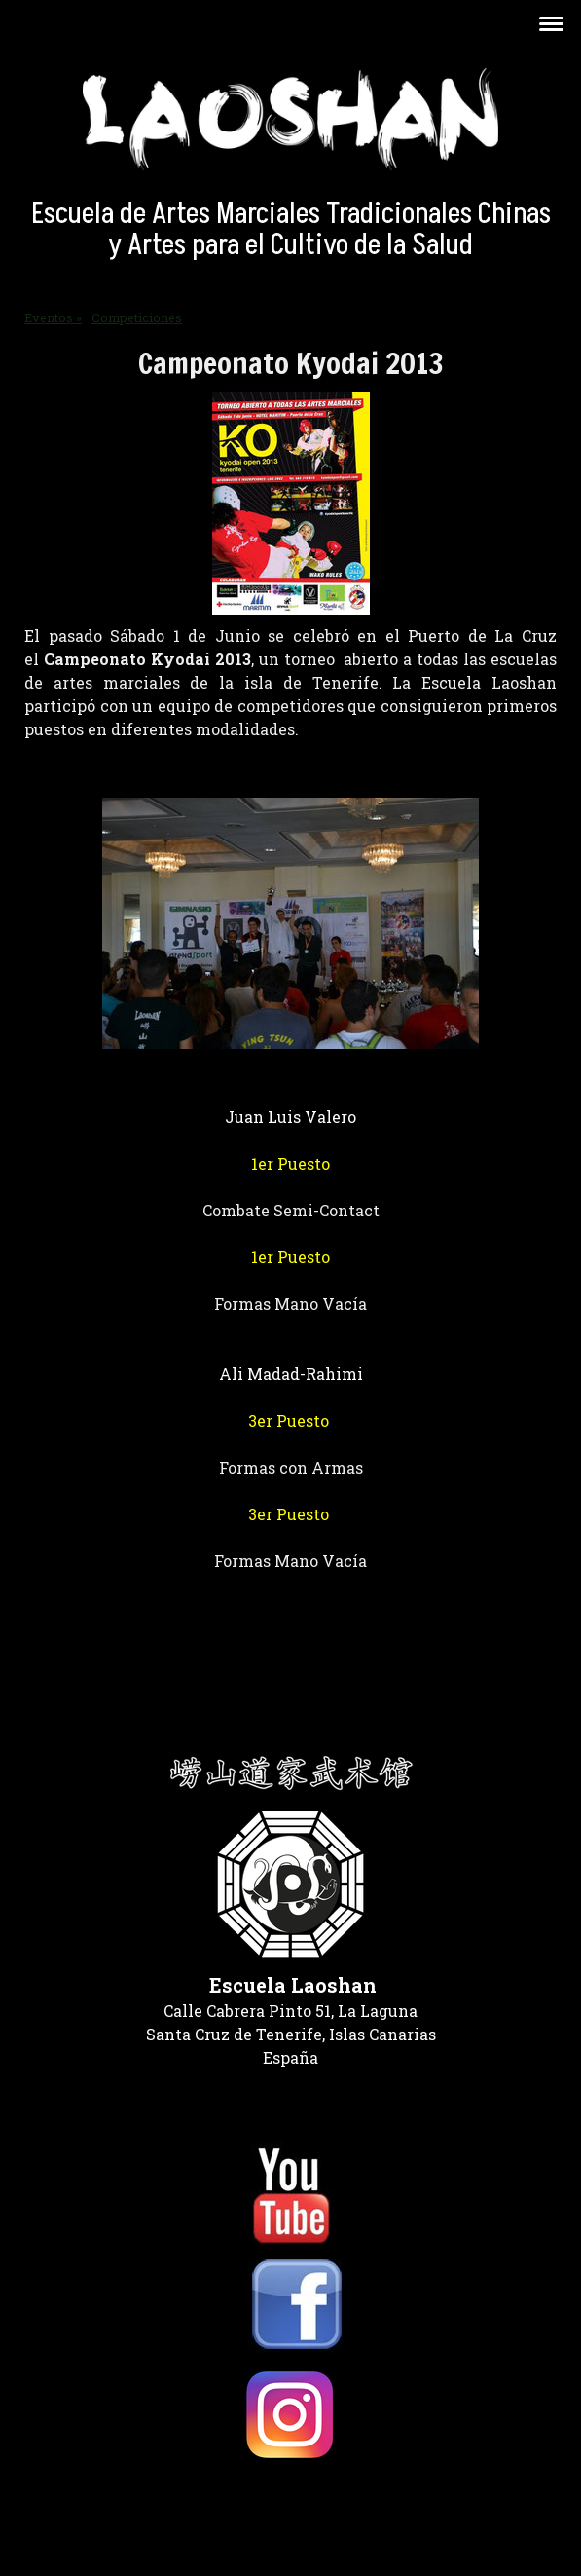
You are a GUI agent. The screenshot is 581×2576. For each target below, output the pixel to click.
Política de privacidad (88, 2500)
